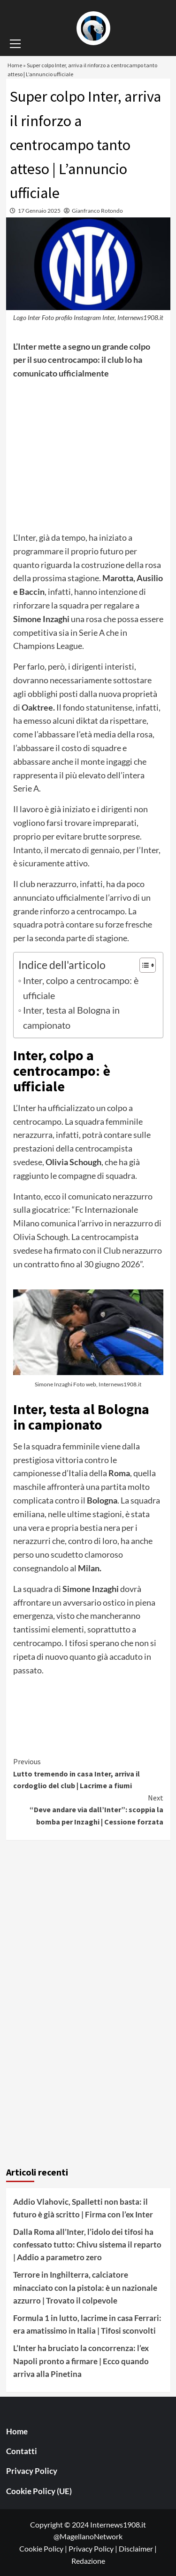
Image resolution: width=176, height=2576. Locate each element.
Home (17, 2431)
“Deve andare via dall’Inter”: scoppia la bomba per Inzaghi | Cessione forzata (88, 1809)
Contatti (21, 2451)
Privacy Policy (31, 2471)
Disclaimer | (138, 2548)
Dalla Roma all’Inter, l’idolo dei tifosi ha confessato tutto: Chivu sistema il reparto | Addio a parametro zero (87, 2244)
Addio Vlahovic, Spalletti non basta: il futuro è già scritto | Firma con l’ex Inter (83, 2208)
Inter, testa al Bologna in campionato (71, 1017)
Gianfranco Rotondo (97, 210)
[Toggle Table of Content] (142, 965)
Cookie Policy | (44, 2548)
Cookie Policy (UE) (39, 2491)
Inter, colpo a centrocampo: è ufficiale (80, 988)
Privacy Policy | (94, 2548)
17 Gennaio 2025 (39, 210)
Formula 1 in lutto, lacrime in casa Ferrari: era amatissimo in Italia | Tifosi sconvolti (87, 2324)
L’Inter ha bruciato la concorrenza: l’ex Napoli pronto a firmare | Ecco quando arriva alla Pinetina (81, 2360)
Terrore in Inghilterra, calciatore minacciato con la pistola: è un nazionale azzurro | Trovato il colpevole (85, 2287)
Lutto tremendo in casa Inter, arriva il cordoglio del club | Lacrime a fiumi (88, 1773)
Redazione (88, 2560)
